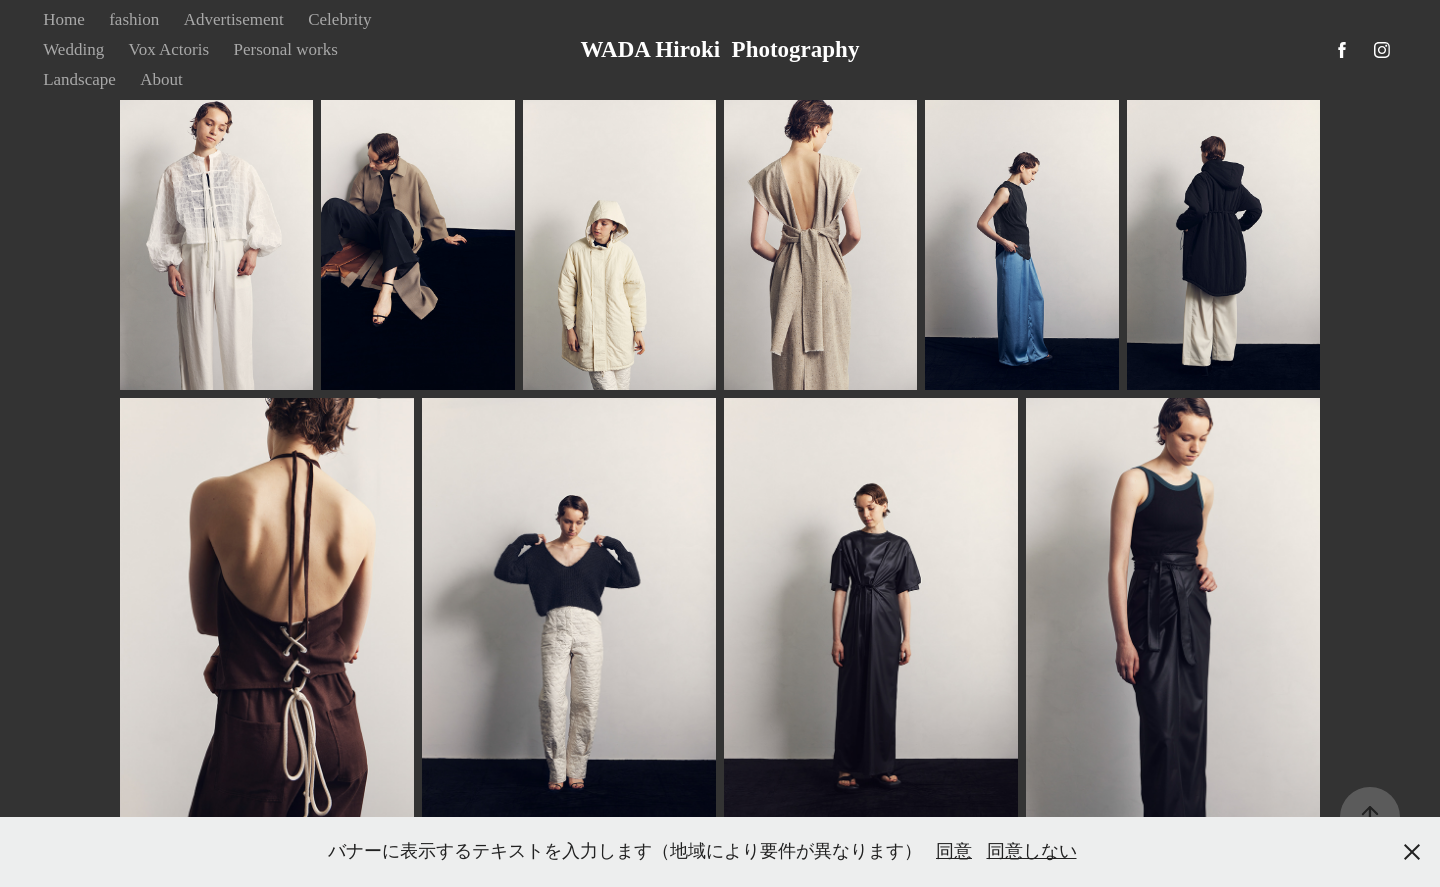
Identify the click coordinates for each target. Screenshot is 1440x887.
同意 (954, 851)
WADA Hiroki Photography (720, 49)
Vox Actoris (169, 49)
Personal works (286, 49)
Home (64, 19)
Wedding (73, 49)
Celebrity (339, 19)
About (161, 79)
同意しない (1032, 851)
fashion (134, 19)
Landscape (79, 79)
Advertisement (234, 19)
